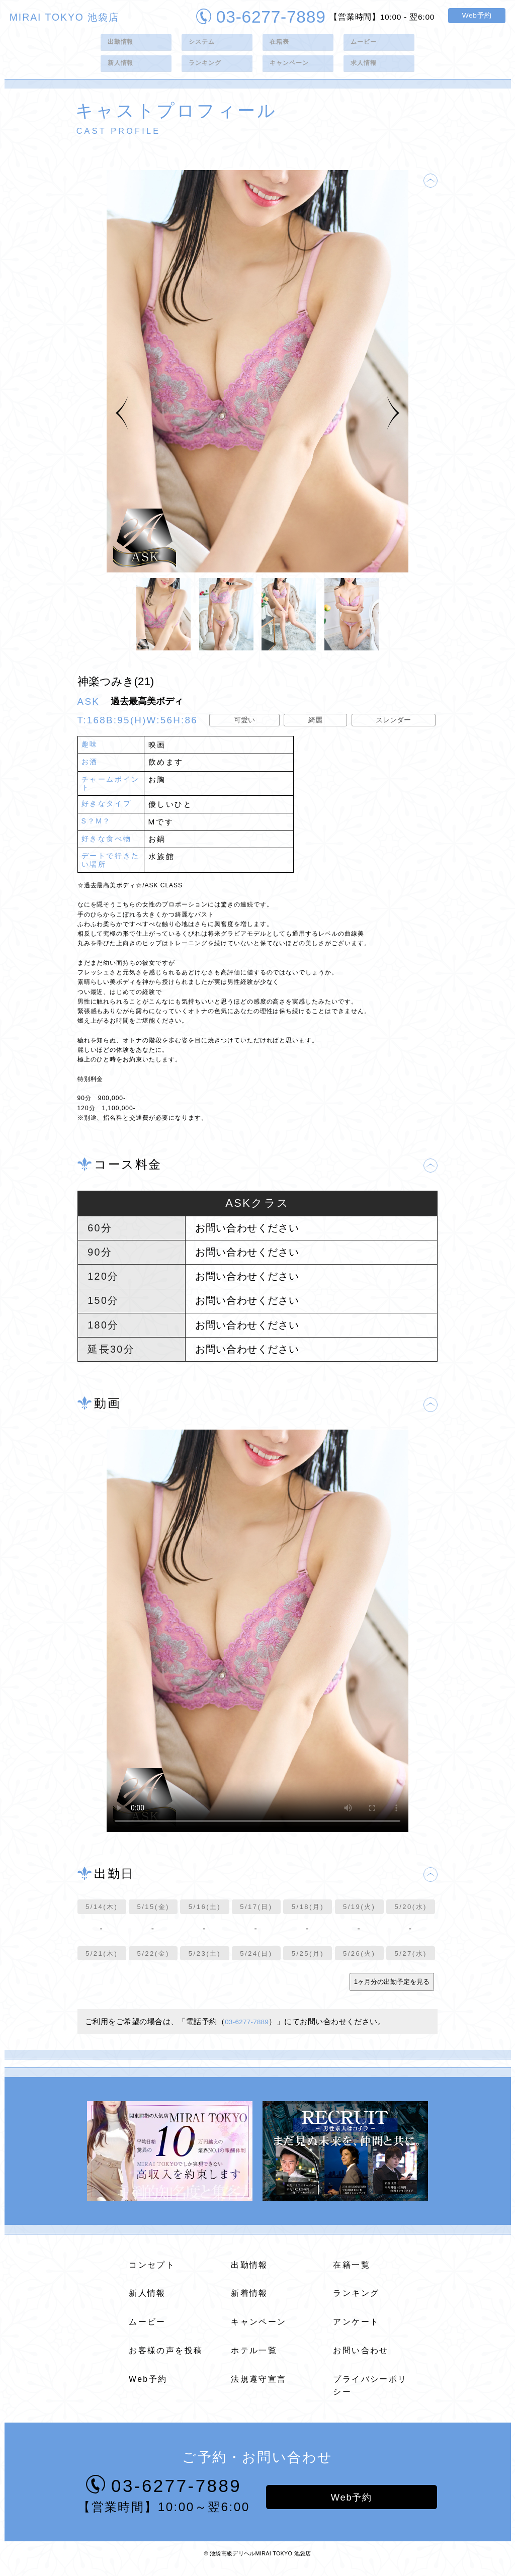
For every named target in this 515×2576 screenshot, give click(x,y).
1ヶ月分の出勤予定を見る (392, 1989)
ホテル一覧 (254, 2358)
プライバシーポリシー (370, 2393)
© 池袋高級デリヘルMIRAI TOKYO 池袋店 (257, 2562)
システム (204, 44)
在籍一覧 (351, 2273)
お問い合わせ (361, 2358)
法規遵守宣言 (259, 2387)
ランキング (208, 69)
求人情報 (366, 69)
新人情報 (123, 69)
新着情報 (249, 2301)
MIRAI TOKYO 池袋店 (64, 17)
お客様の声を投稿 (166, 2358)
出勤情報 (123, 44)
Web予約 (477, 15)
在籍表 (281, 44)
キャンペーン (293, 69)
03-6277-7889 (261, 15)
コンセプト (152, 2273)
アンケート (356, 2329)
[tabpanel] (257, 379)
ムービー (366, 44)
